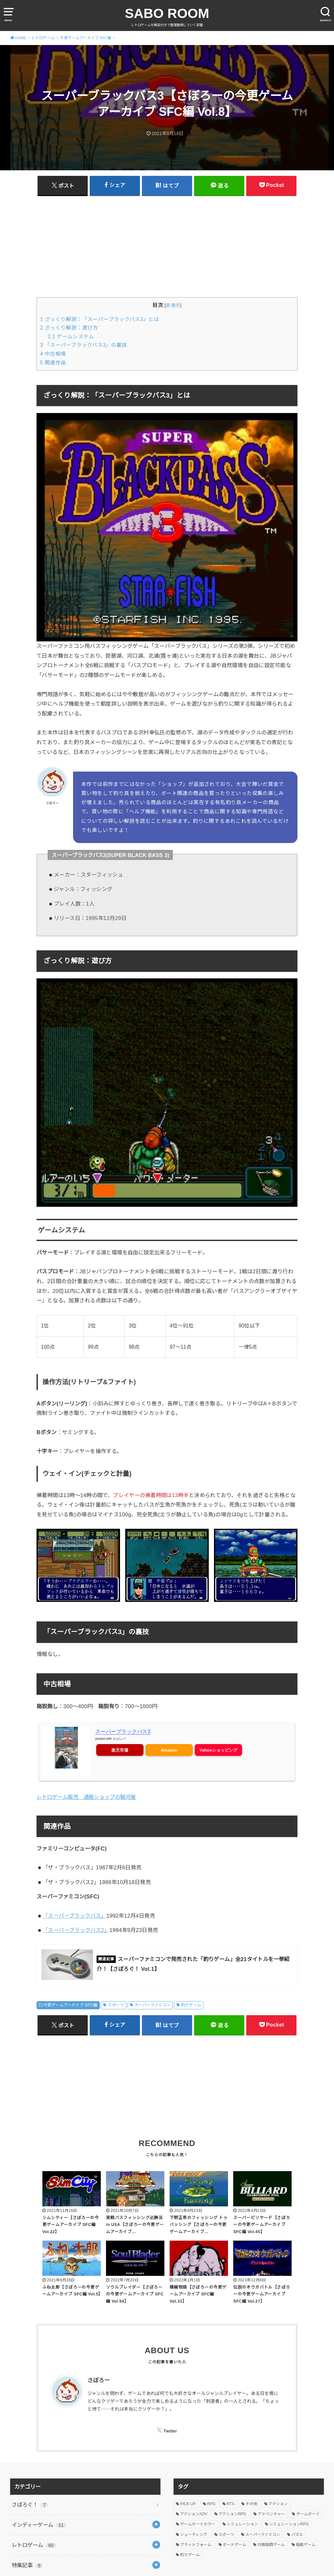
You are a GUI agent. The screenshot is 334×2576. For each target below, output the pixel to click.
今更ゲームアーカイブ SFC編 (70, 2005)
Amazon (169, 1750)
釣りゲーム (191, 2005)
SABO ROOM (167, 13)
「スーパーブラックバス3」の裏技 (83, 345)
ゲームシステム (71, 336)
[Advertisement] (167, 246)
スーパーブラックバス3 (122, 1731)
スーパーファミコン (152, 2005)
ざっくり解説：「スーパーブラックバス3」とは (99, 319)
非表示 (173, 305)
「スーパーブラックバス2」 (76, 1930)
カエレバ (119, 1738)
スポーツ (116, 2005)
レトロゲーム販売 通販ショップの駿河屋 (86, 1797)
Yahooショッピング (218, 1750)
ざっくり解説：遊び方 (69, 327)
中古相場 (53, 354)
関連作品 (53, 362)
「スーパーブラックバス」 (74, 1916)
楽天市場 (119, 1750)
